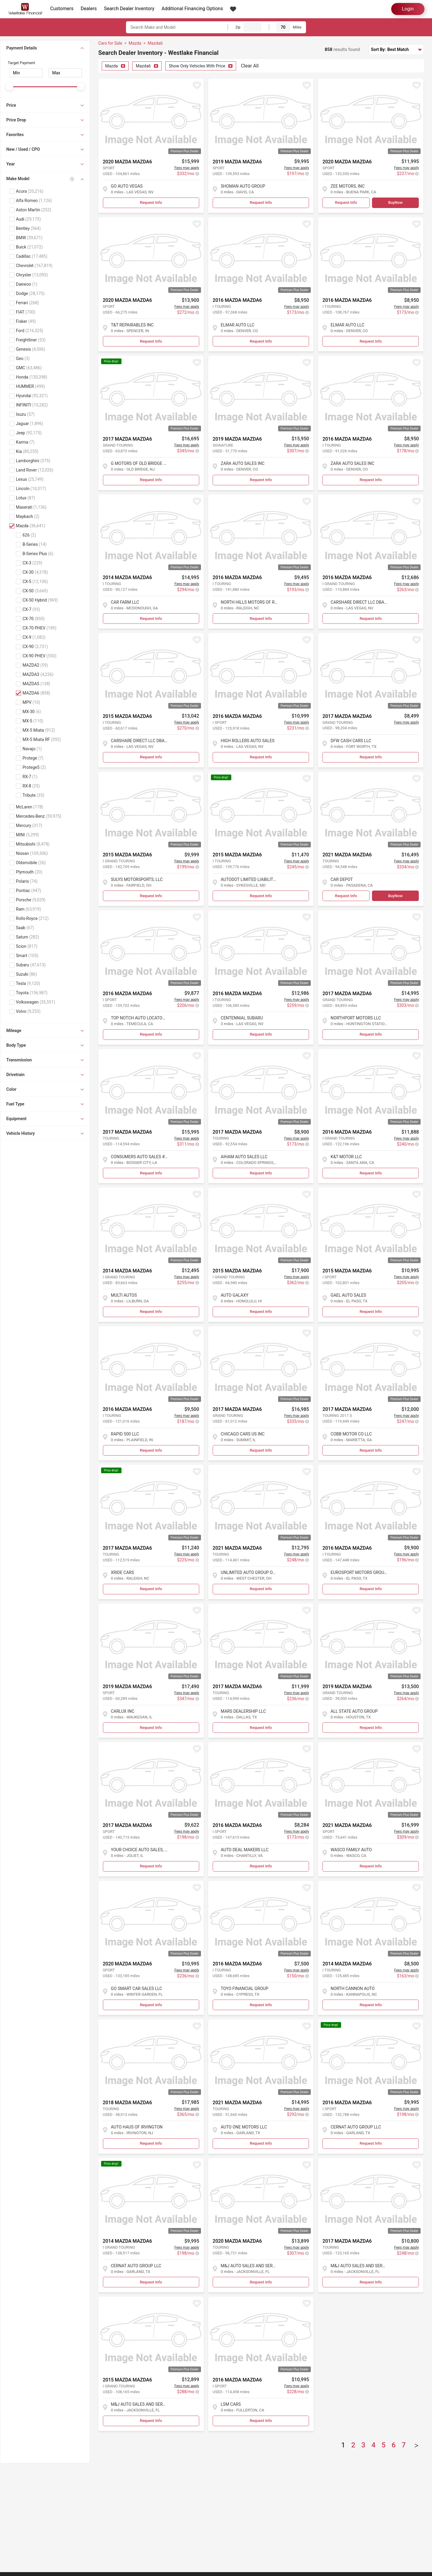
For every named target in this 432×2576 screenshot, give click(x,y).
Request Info (151, 202)
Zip (238, 27)
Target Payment (21, 63)
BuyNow (395, 202)
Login (408, 9)
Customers (62, 8)
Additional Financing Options (192, 8)
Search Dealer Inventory (129, 8)
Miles (297, 27)
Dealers (89, 8)
